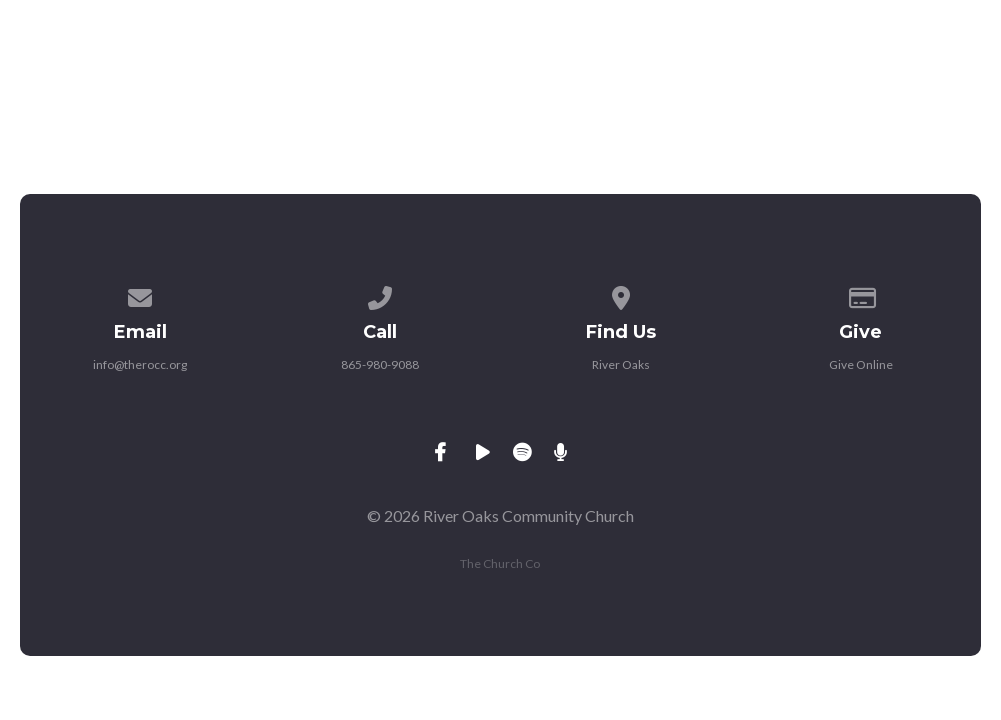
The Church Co (500, 563)
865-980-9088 (380, 364)
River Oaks (621, 364)
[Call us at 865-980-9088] (381, 294)
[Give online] (861, 294)
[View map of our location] (621, 294)
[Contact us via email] (140, 294)
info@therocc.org (140, 364)
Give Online (861, 364)
